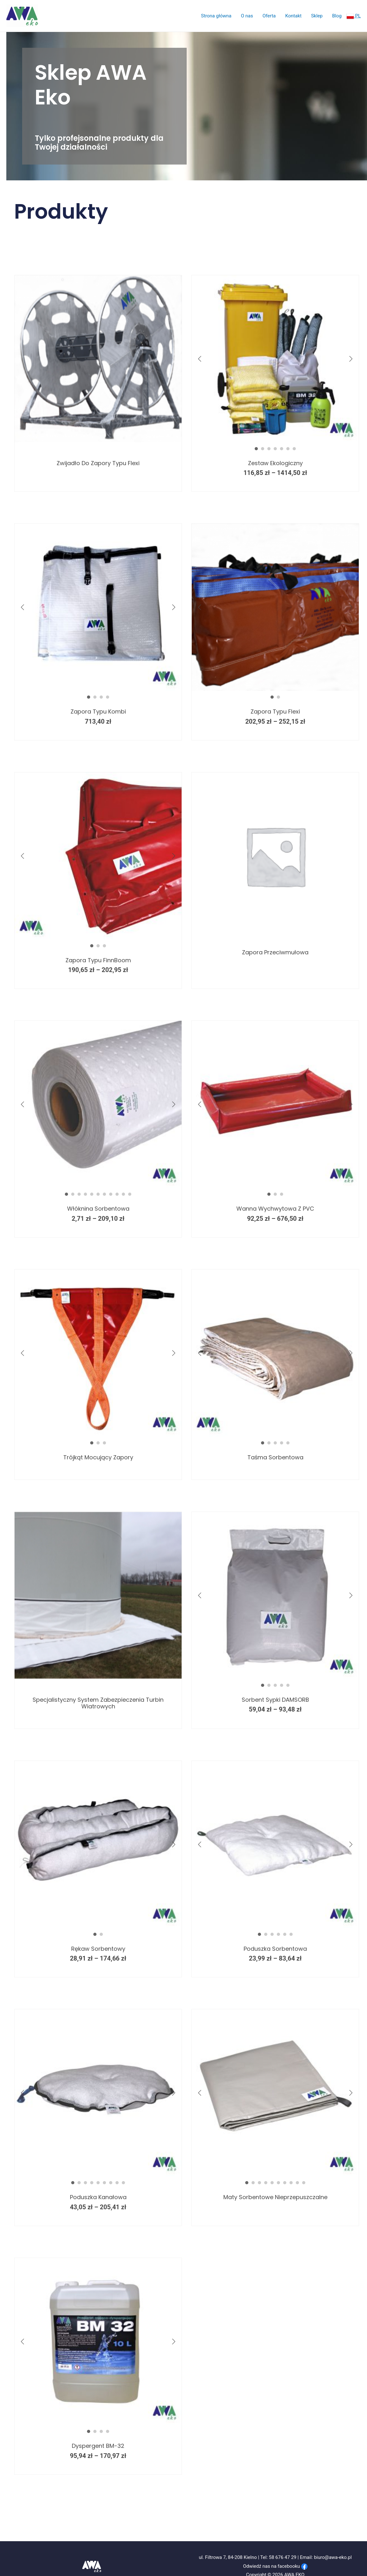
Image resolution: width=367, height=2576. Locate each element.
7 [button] (294, 439)
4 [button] (275, 439)
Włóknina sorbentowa (98, 1199)
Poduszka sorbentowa (275, 1939)
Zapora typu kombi (98, 702)
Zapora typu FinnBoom (98, 951)
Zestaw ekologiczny (275, 454)
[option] (93, 354)
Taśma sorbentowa (275, 1448)
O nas (247, 16)
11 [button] (129, 1185)
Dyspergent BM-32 (98, 2437)
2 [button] (262, 439)
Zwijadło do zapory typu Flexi (98, 454)
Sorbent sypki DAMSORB (275, 1690)
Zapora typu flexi (275, 702)
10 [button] (123, 1185)
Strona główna (216, 16)
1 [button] (256, 439)
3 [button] (269, 439)
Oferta (269, 16)
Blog (337, 16)
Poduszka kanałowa (98, 2188)
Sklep (317, 16)
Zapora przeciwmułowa (275, 943)
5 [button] (281, 439)
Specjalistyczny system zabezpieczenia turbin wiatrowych (98, 1693)
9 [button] (117, 1185)
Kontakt (293, 16)
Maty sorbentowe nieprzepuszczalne (275, 2188)
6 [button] (287, 439)
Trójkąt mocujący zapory (98, 1448)
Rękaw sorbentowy (98, 1939)
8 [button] (110, 1185)
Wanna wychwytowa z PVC (275, 1199)
